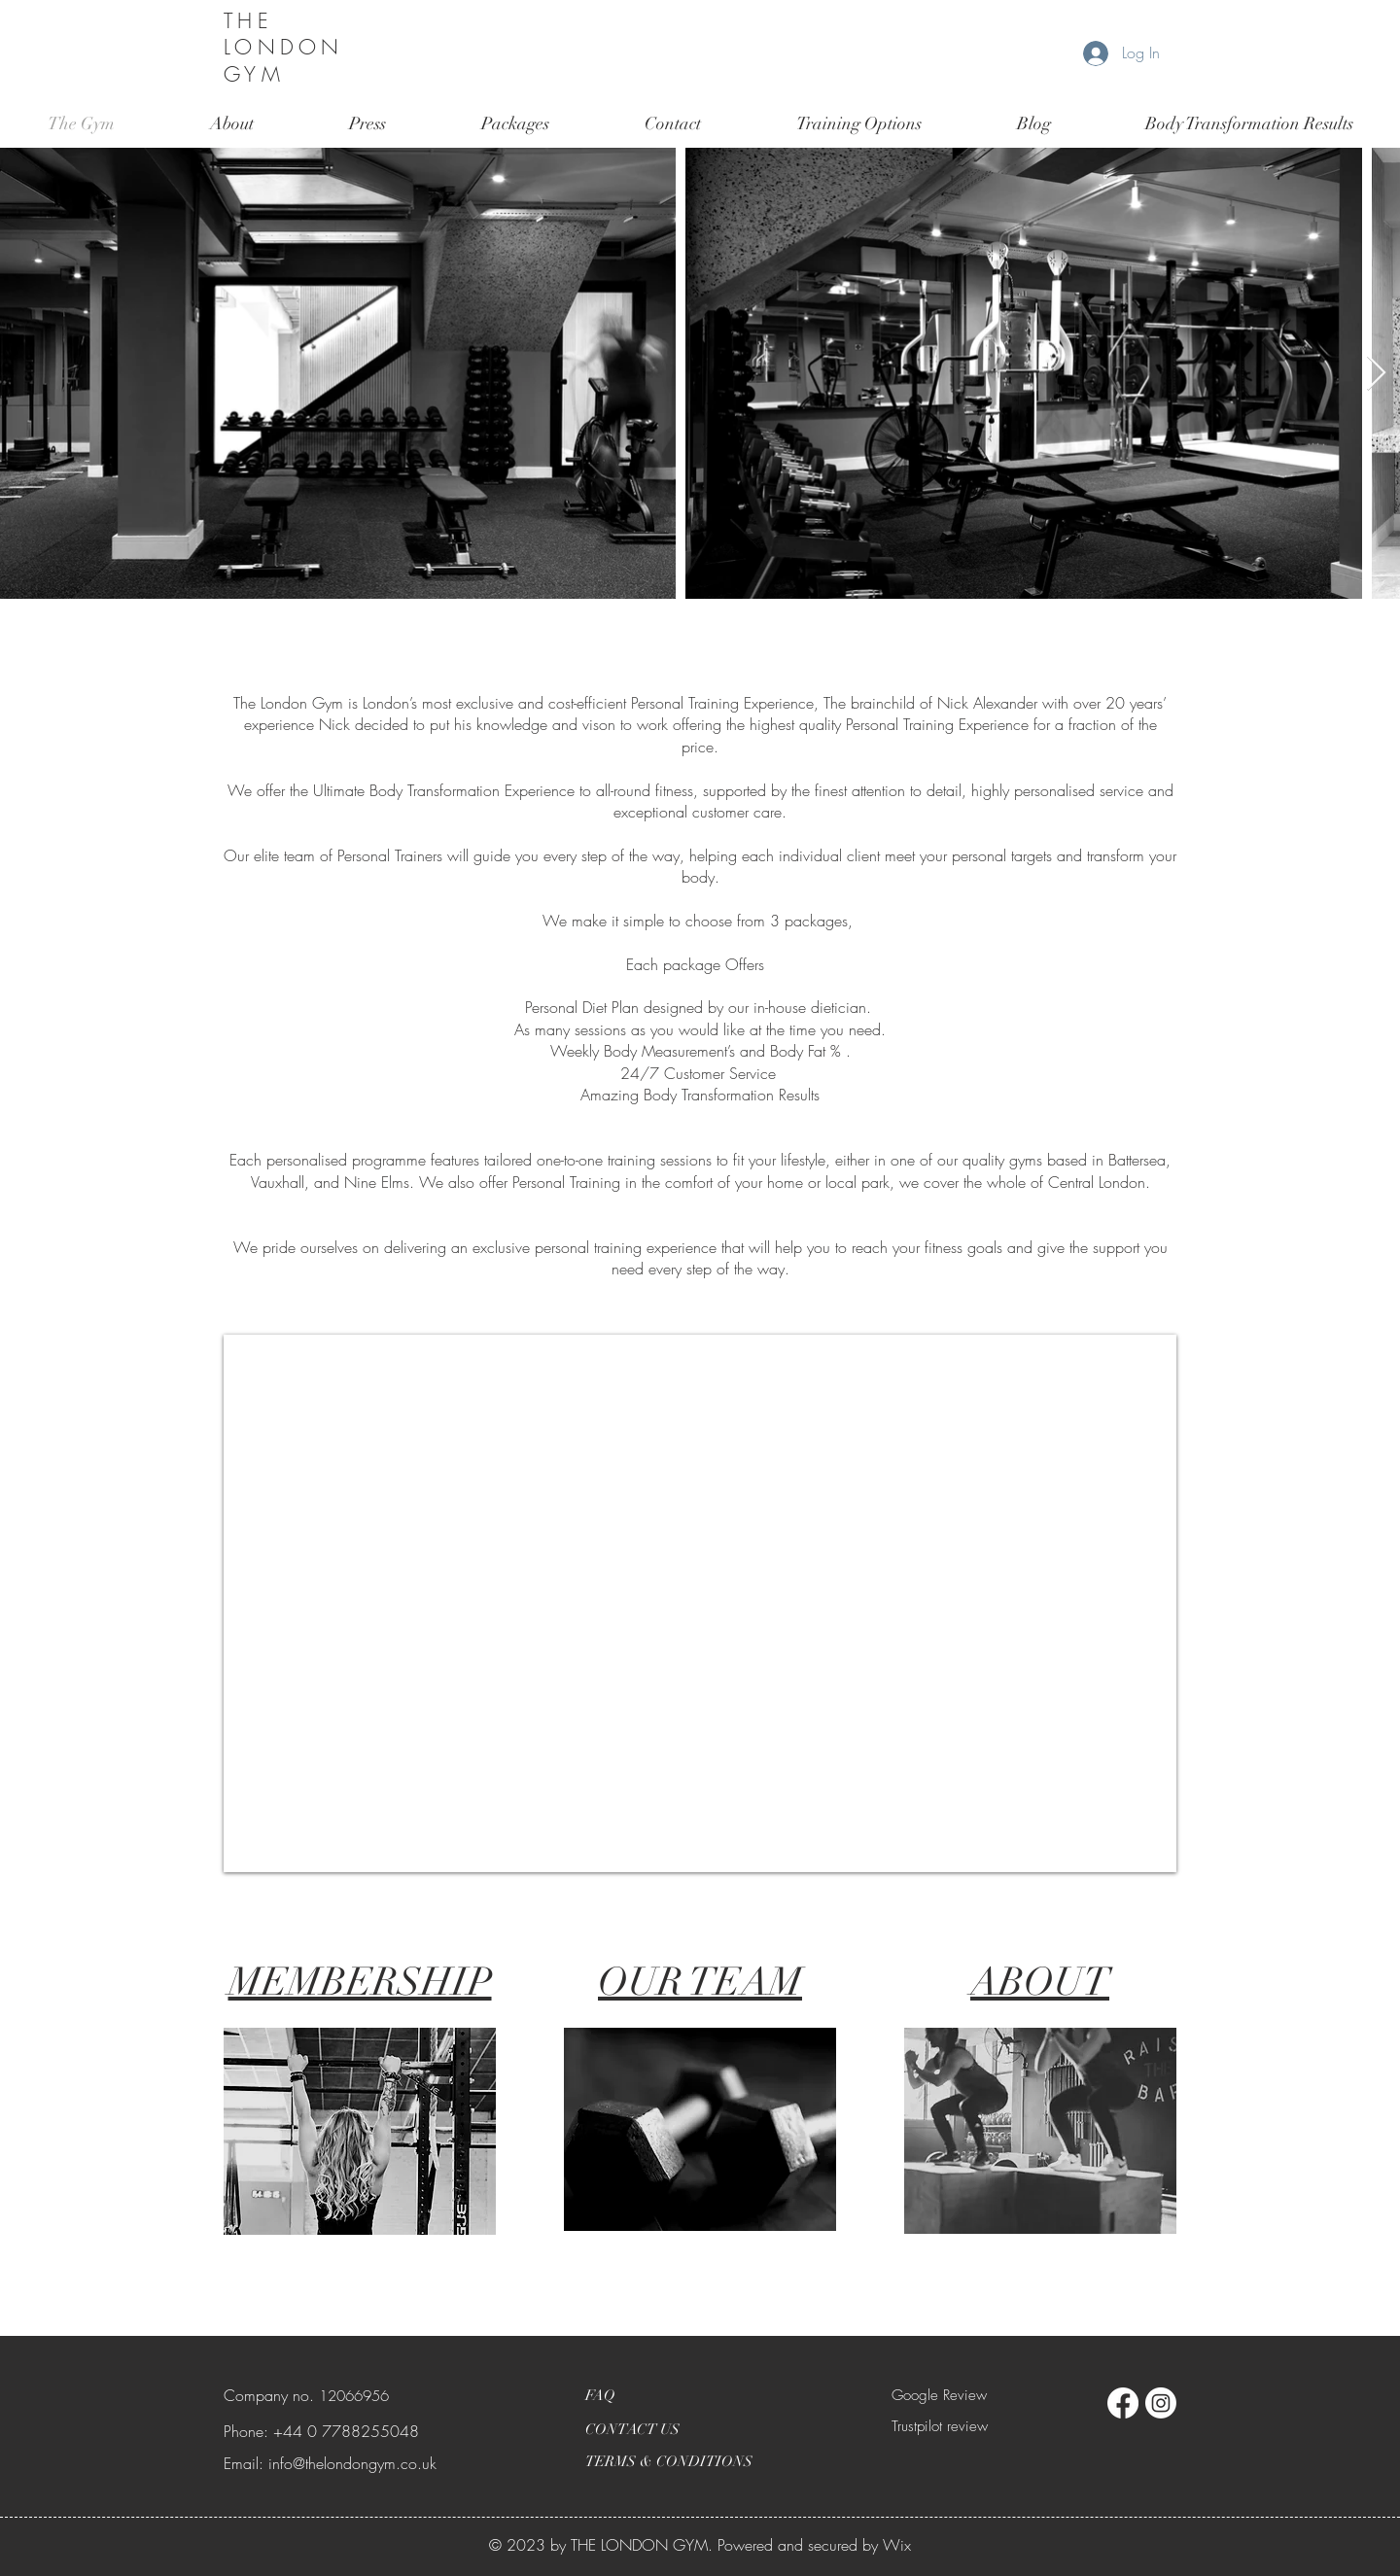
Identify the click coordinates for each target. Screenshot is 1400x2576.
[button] (859, 123)
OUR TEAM (700, 1982)
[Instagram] (1160, 2403)
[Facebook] (1122, 2403)
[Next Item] (1376, 374)
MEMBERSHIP (360, 1982)
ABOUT (1039, 1982)
